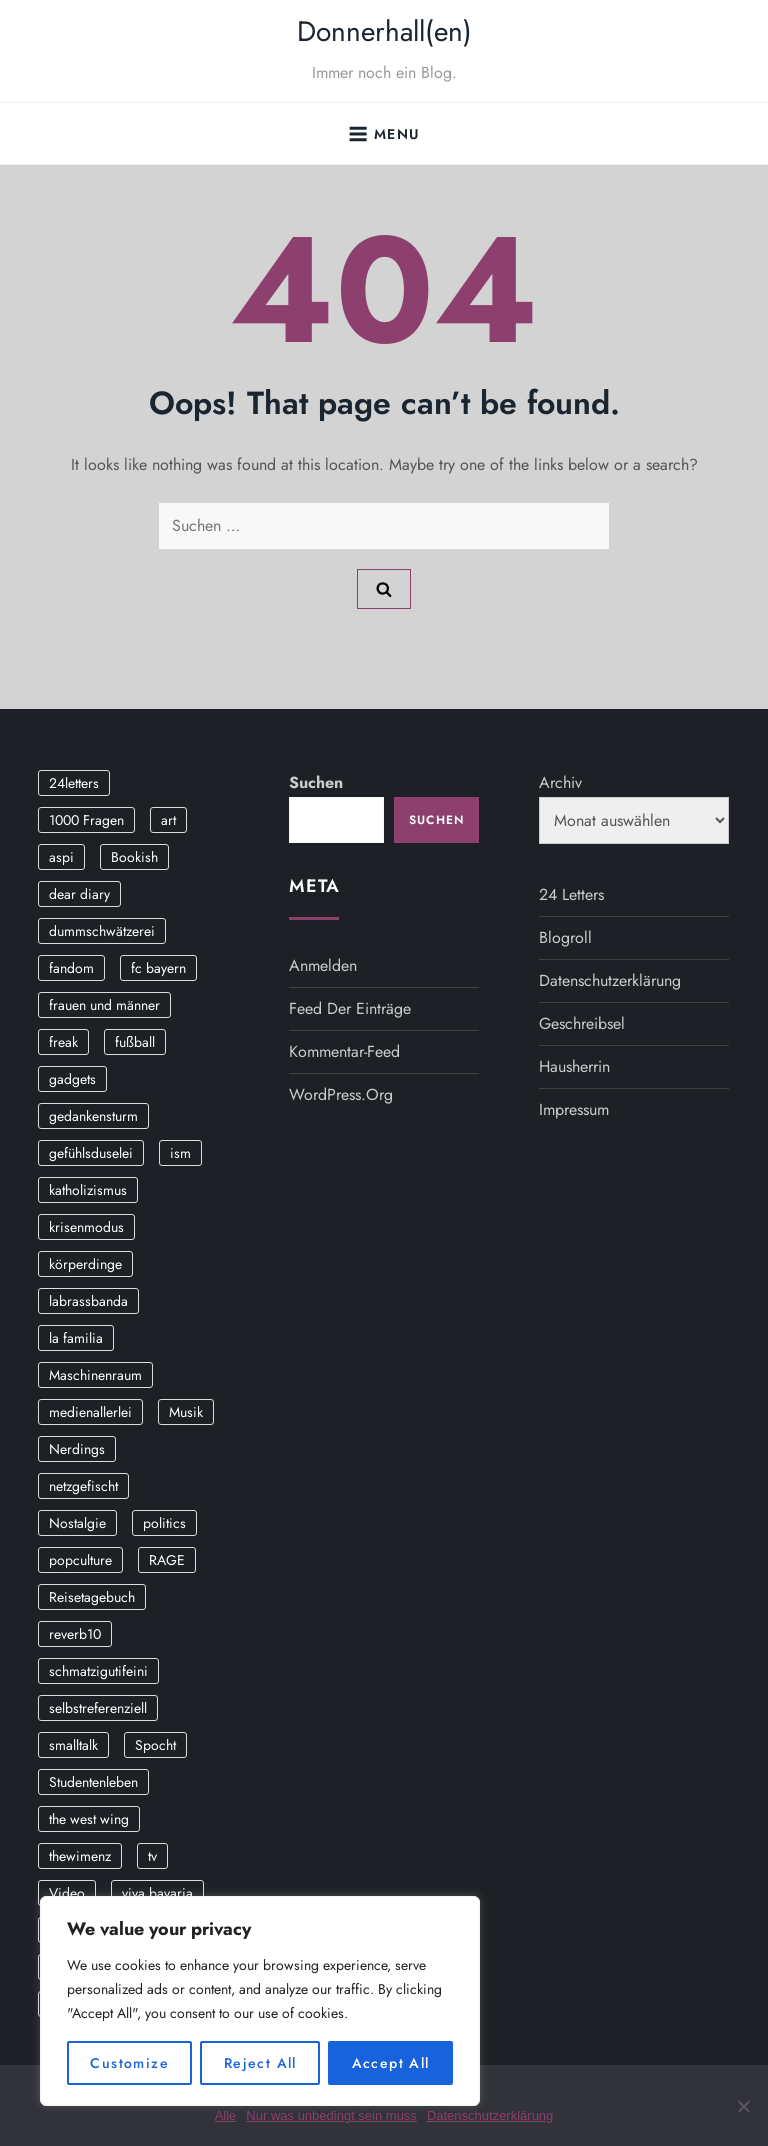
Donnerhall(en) (384, 31)
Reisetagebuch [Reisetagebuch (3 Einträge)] (92, 1597)
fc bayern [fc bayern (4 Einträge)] (158, 968)
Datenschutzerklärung (610, 980)
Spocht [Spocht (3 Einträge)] (155, 1745)
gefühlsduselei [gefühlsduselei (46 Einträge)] (91, 1153)
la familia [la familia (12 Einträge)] (76, 1338)
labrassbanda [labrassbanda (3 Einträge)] (88, 1301)
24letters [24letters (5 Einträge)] (74, 783)
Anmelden (323, 965)
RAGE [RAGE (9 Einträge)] (167, 1560)
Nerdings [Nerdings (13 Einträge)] (77, 1449)
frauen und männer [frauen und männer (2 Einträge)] (104, 1005)
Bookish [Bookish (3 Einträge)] (134, 857)
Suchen (316, 782)
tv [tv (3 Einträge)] (152, 1856)
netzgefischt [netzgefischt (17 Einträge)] (83, 1486)
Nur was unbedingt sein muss (331, 2115)
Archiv (560, 782)
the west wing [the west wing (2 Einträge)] (89, 1819)
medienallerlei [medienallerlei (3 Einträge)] (90, 1412)
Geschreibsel (582, 1023)
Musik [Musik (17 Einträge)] (186, 1412)
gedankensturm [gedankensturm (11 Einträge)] (93, 1116)
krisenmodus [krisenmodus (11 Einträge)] (86, 1227)
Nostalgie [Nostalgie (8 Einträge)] (77, 1523)
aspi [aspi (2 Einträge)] (61, 857)
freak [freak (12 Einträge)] (63, 1042)
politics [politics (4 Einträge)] (164, 1523)
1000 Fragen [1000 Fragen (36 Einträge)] (86, 820)
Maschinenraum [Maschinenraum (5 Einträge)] (95, 1375)
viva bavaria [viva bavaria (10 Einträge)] (157, 1893)
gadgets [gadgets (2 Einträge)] (72, 1079)
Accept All (391, 2063)
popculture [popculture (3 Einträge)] (80, 1560)
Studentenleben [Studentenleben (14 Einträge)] (93, 1782)
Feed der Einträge (350, 1008)
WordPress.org (341, 1094)
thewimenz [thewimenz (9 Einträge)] (80, 1856)
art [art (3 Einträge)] (168, 820)
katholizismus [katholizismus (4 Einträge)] (88, 1190)
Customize (129, 2063)
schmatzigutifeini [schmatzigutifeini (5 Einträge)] (98, 1671)
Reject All (260, 2063)
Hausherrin (574, 1066)
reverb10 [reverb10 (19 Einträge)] (75, 1634)
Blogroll (565, 937)
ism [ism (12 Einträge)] (180, 1153)
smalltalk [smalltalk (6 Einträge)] (73, 1745)
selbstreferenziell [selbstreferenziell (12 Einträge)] (98, 1708)
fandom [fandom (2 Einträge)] (71, 968)
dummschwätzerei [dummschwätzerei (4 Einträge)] (102, 931)
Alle (226, 2115)
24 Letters (571, 894)
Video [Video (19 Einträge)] (67, 1893)
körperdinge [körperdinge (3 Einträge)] (85, 1264)
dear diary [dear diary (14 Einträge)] (79, 894)
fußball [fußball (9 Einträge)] (135, 1042)
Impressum (574, 1109)
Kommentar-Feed (344, 1051)
